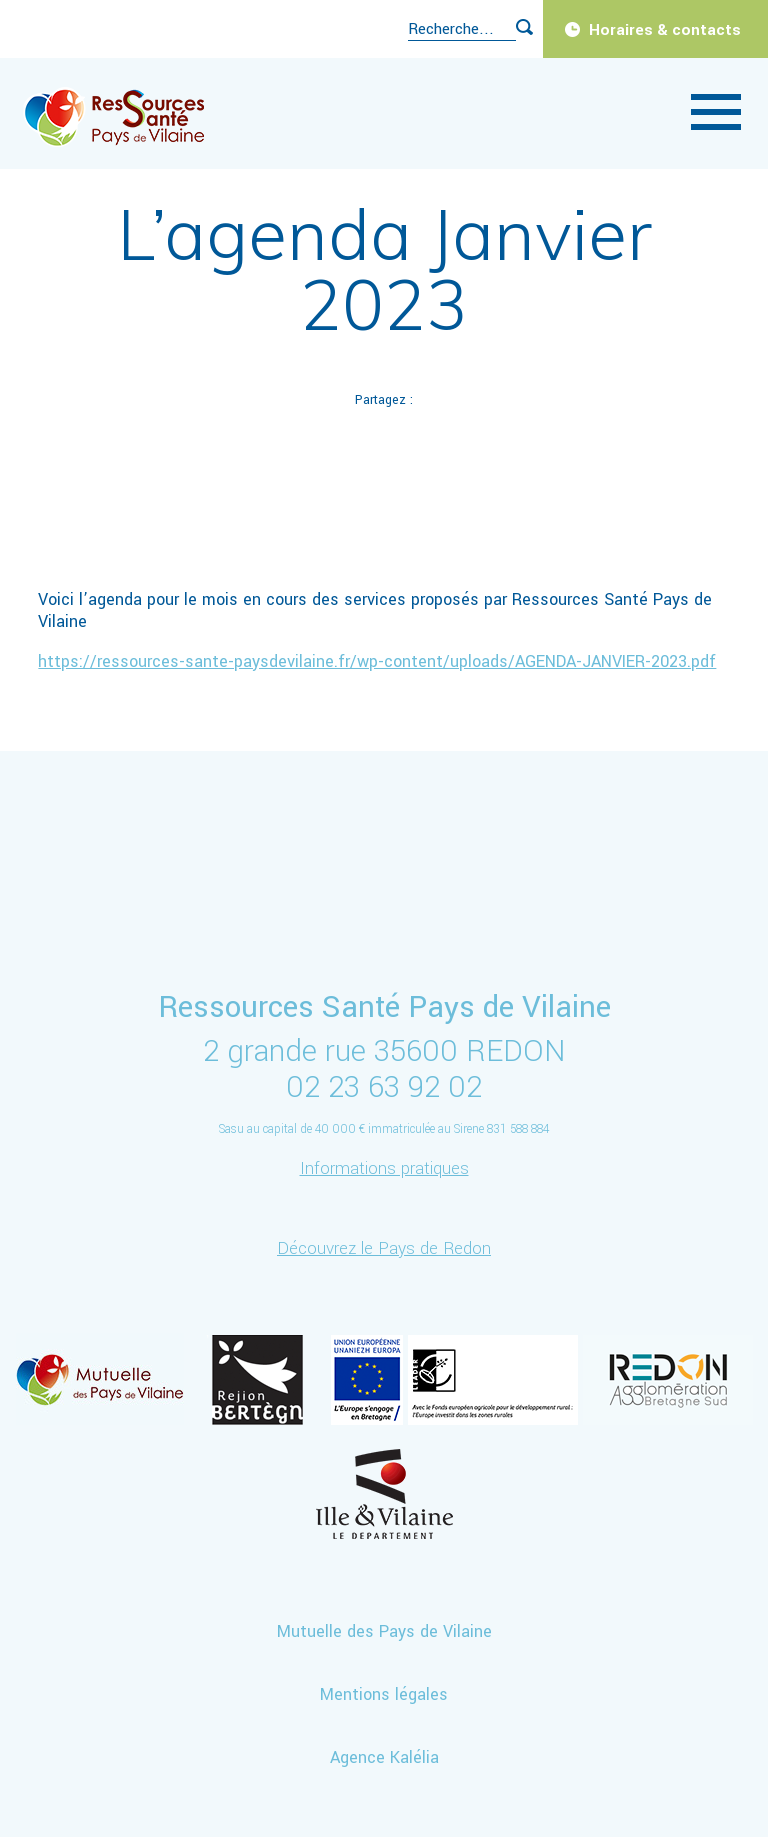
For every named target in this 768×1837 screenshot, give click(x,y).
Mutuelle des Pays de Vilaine (384, 1631)
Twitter (337, 449)
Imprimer (525, 449)
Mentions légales (384, 1694)
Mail (431, 449)
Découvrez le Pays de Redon (384, 1248)
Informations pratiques (384, 1168)
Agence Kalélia (384, 1757)
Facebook (243, 449)
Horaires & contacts (665, 30)
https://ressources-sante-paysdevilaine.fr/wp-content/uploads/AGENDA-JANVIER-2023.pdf (377, 661)
